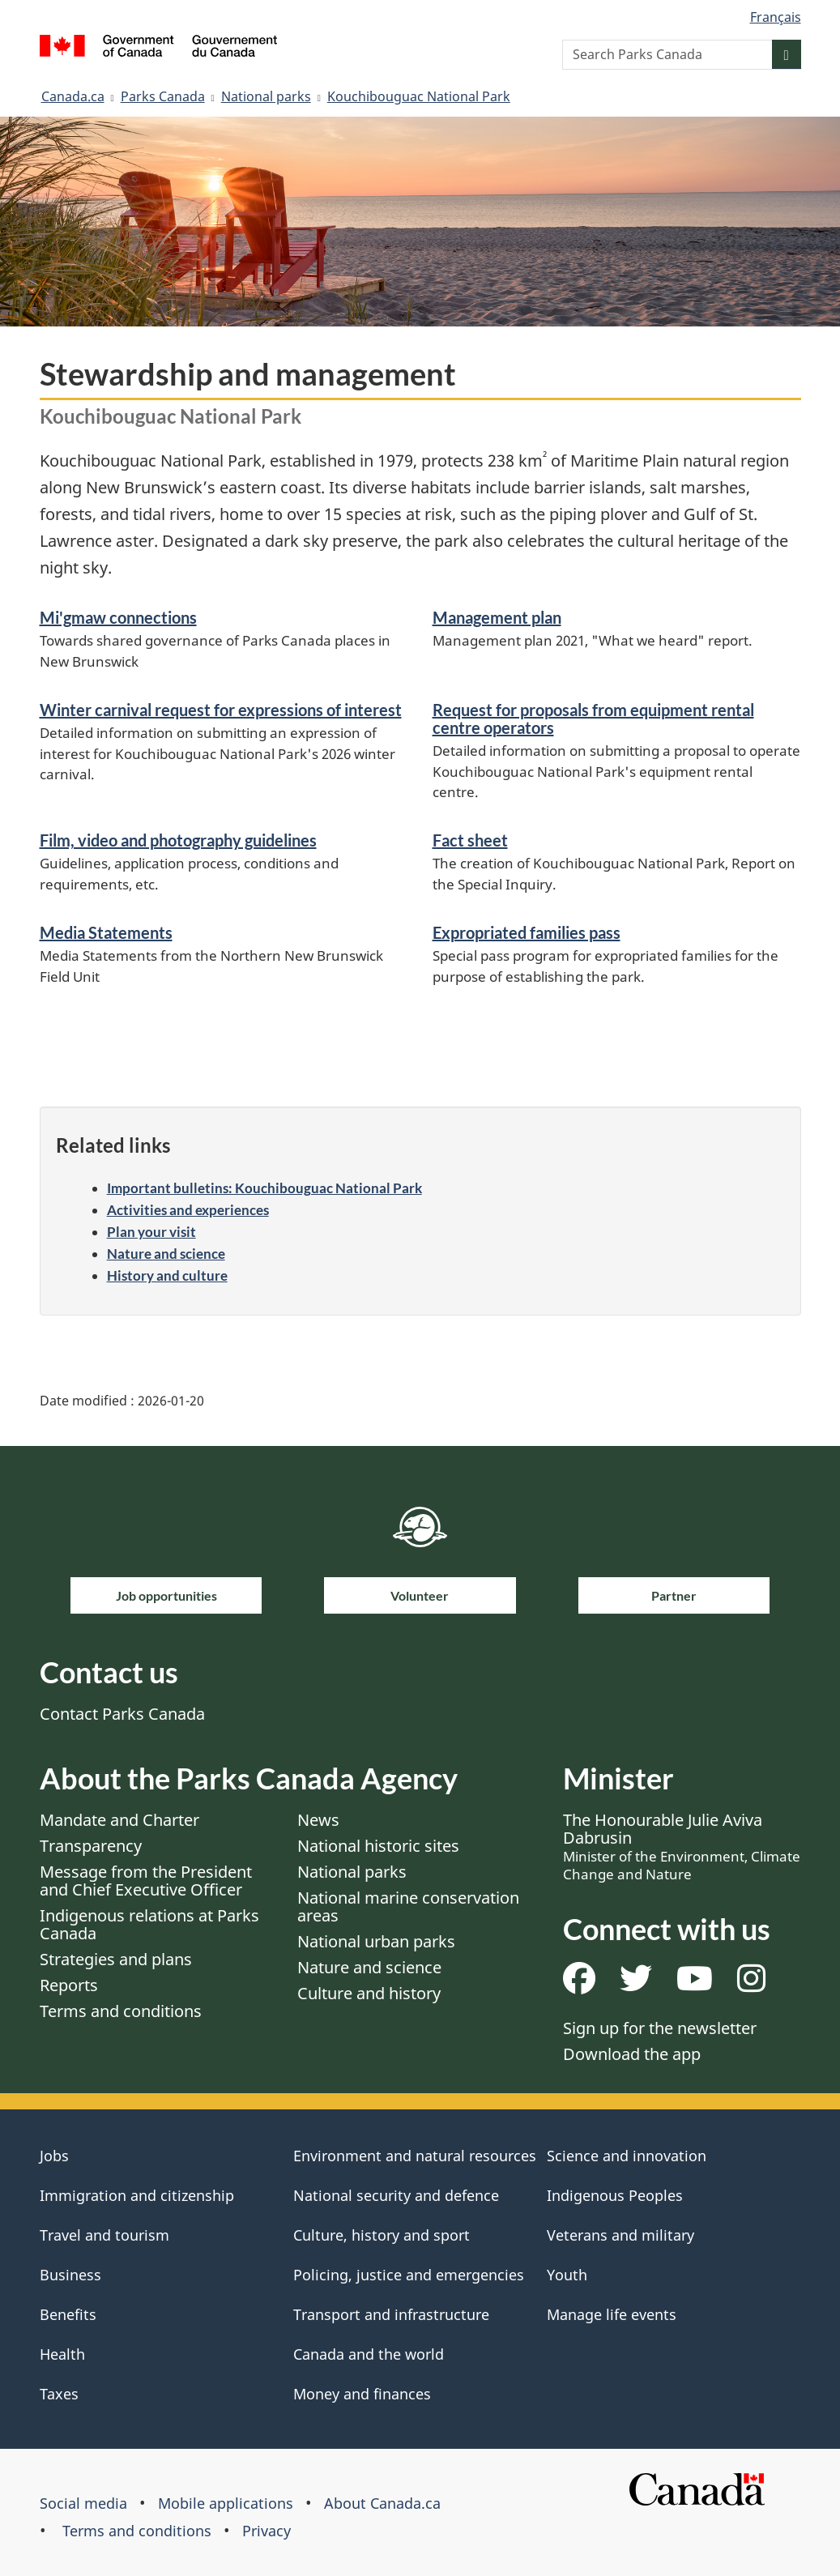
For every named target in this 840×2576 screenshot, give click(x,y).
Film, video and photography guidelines (178, 840)
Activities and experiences (188, 1209)
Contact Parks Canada (122, 1714)
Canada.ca (72, 96)
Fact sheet (470, 840)
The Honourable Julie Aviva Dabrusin (681, 1846)
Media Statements (106, 932)
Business (70, 2274)
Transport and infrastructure (391, 2314)
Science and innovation (626, 2155)
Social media (83, 2503)
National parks (266, 96)
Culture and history (369, 1993)
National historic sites (378, 1846)
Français (775, 17)
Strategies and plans (116, 1959)
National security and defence (396, 2195)
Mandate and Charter (119, 1820)
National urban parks (376, 1941)
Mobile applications (225, 2503)
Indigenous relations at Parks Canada (149, 1924)
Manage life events (611, 2314)
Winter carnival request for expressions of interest (221, 709)
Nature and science (166, 1253)
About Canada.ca (382, 2503)
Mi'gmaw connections (118, 617)
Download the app (632, 2054)
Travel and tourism (104, 2235)
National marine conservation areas (408, 1906)
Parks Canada (163, 96)
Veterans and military (620, 2235)
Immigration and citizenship (137, 2195)
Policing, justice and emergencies (408, 2274)
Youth (567, 2274)
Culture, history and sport (381, 2235)
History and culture (167, 1275)
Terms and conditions (121, 2011)
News (318, 1820)
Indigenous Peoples (615, 2195)
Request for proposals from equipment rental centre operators (593, 718)
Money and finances (362, 2393)
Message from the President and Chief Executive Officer (146, 1880)
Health (62, 2354)
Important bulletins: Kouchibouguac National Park (264, 1187)
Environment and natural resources (414, 2155)
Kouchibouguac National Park (418, 96)
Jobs (54, 2155)
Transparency (91, 1846)
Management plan (497, 617)
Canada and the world (368, 2354)
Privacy (266, 2530)
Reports (69, 1985)
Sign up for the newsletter (660, 2028)
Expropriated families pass (526, 932)
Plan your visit (151, 1231)
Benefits (68, 2314)
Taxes (59, 2393)
